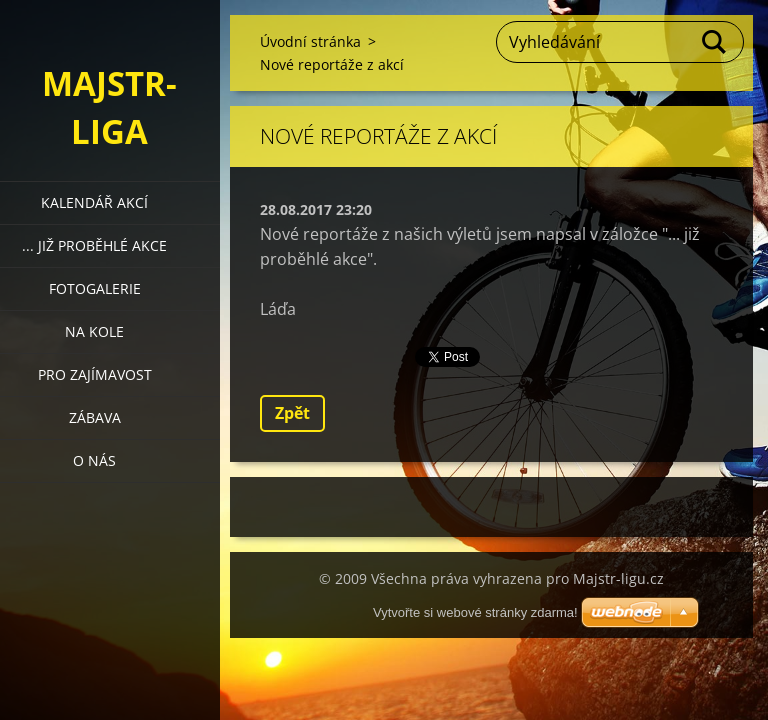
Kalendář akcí (94, 202)
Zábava (95, 417)
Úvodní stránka (310, 41)
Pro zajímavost (95, 374)
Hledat (715, 42)
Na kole (94, 331)
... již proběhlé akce (94, 245)
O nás (94, 460)
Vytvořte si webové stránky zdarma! (475, 612)
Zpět (292, 413)
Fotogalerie (95, 288)
